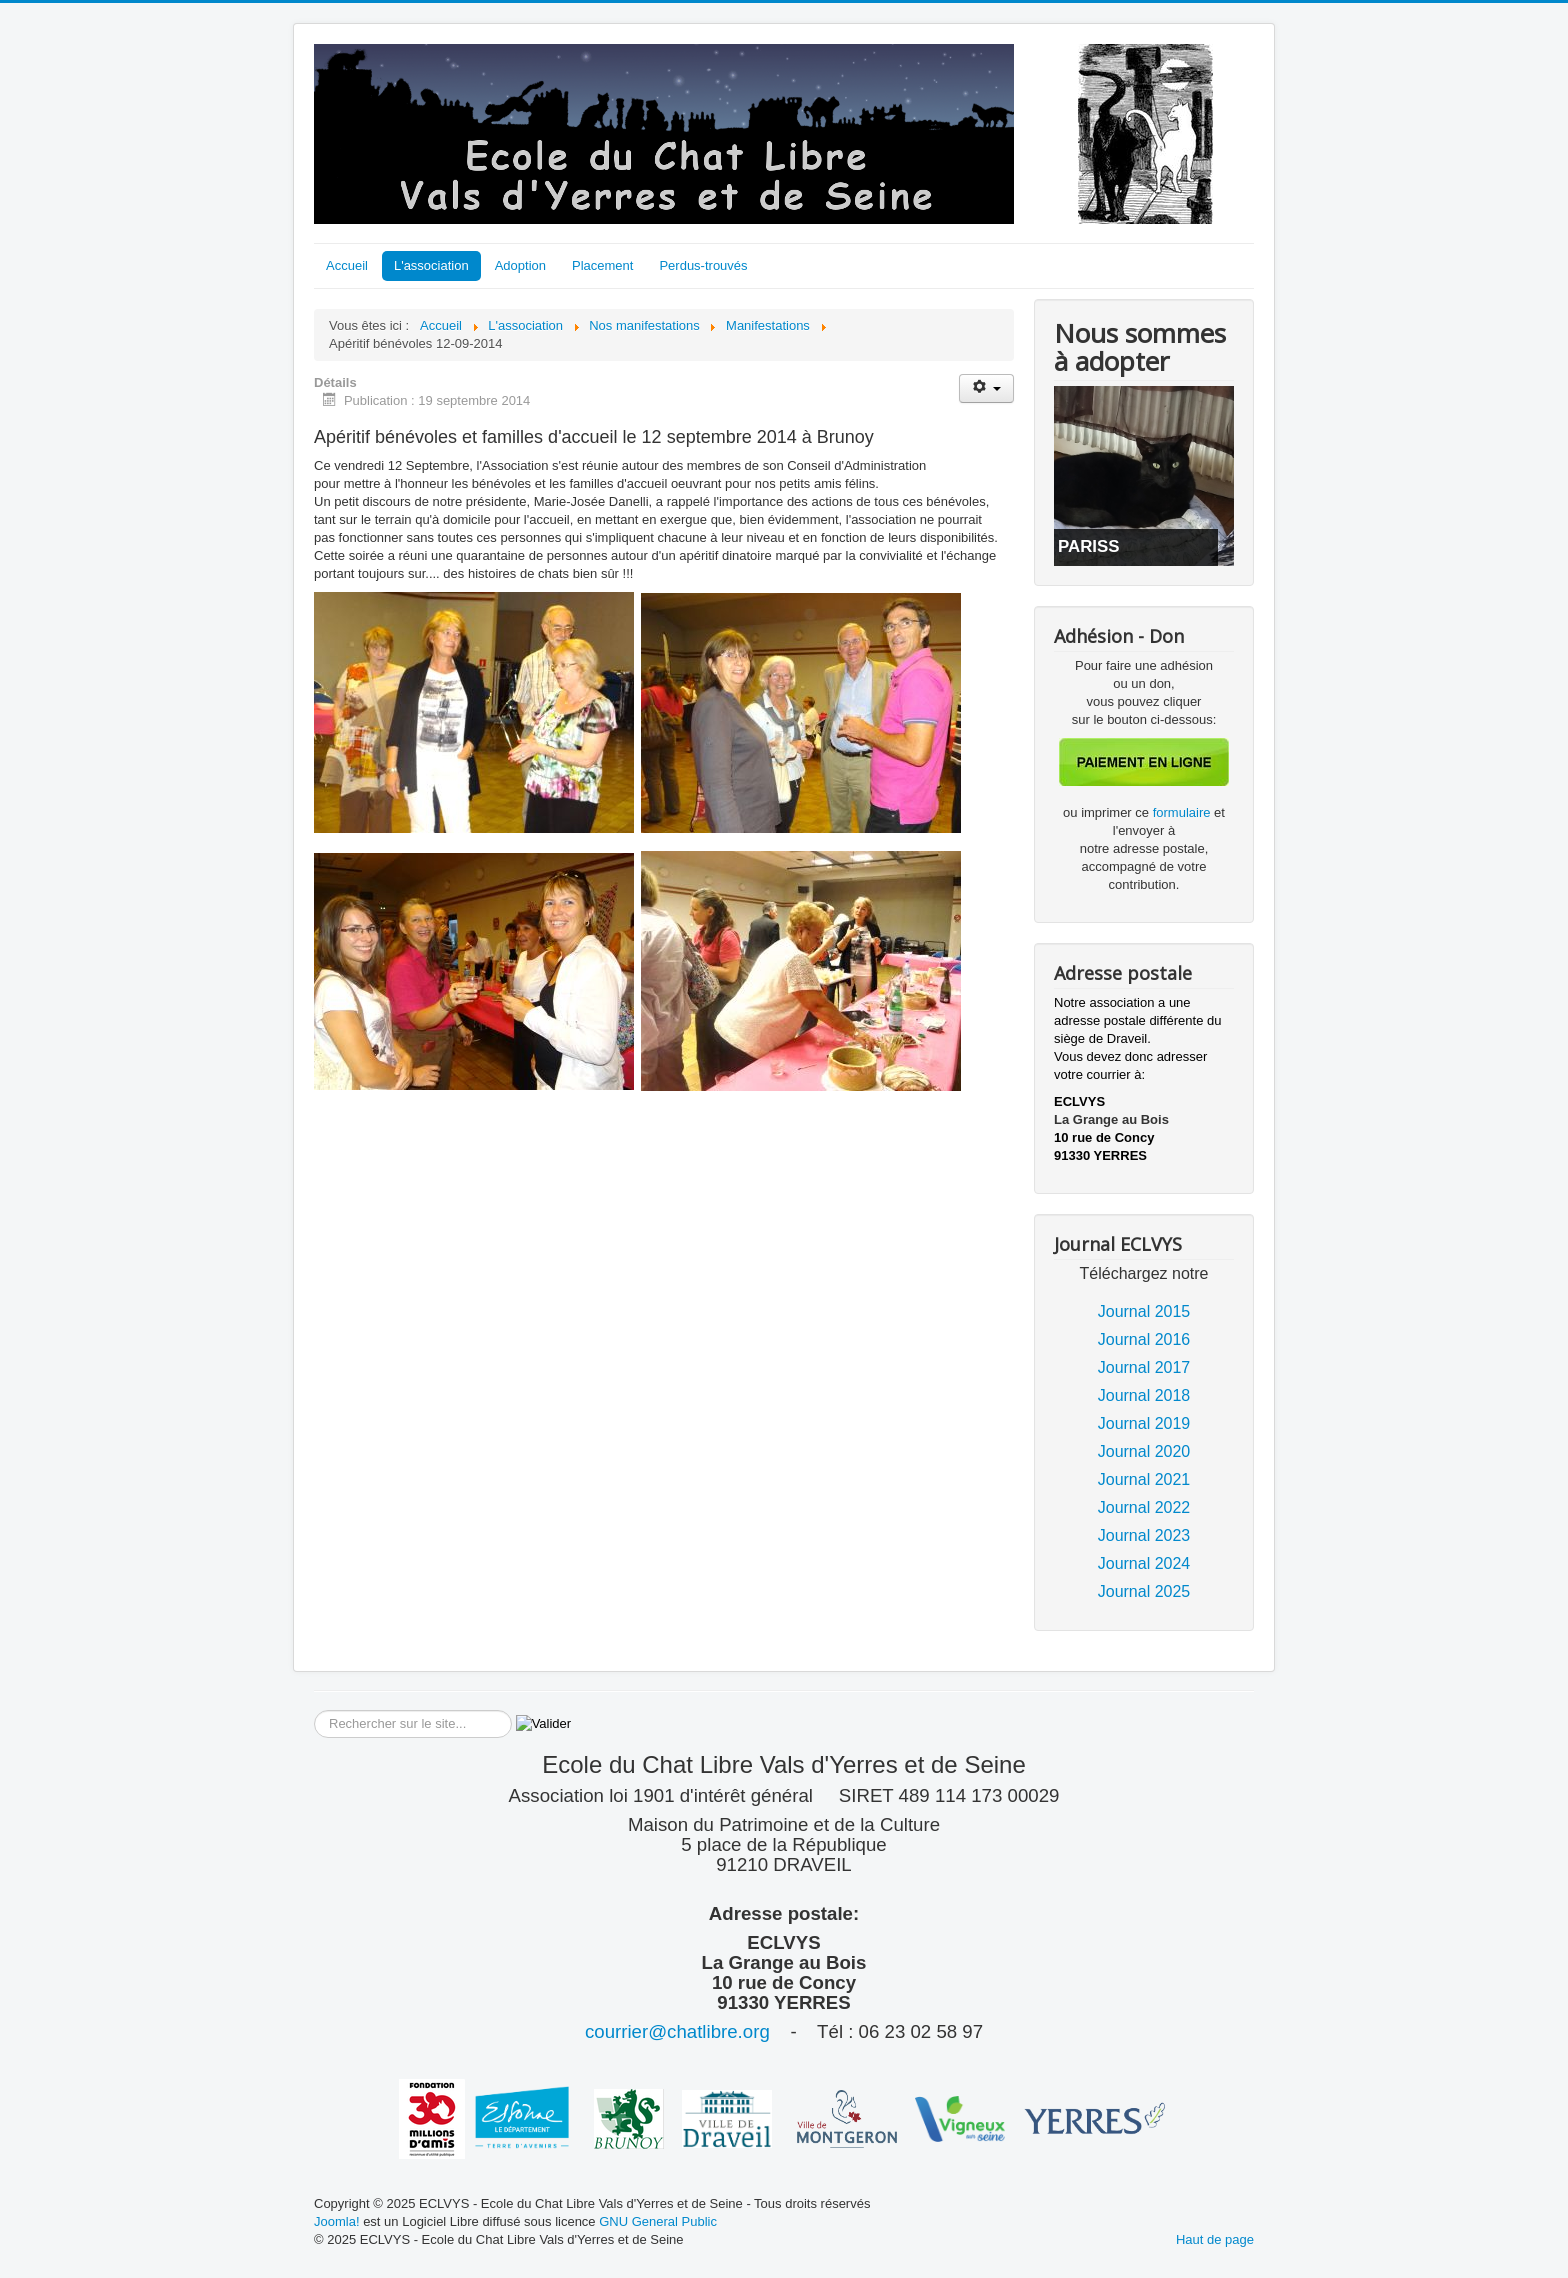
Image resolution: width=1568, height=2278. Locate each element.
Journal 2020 (1144, 1451)
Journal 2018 (1144, 1395)
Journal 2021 (1144, 1479)
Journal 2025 (1144, 1591)
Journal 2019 (1144, 1423)
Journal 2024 (1144, 1563)
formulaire (1183, 812)
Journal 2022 (1144, 1507)
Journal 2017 (1144, 1367)
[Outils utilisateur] (986, 388)
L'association (431, 265)
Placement (602, 265)
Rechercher (314, 1710)
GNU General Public (658, 2221)
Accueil (347, 265)
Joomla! (337, 2221)
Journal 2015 (1144, 1311)
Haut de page (1215, 2239)
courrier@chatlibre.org (677, 2031)
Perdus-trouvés (703, 265)
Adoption (520, 265)
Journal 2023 (1144, 1535)
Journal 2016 (1144, 1339)
